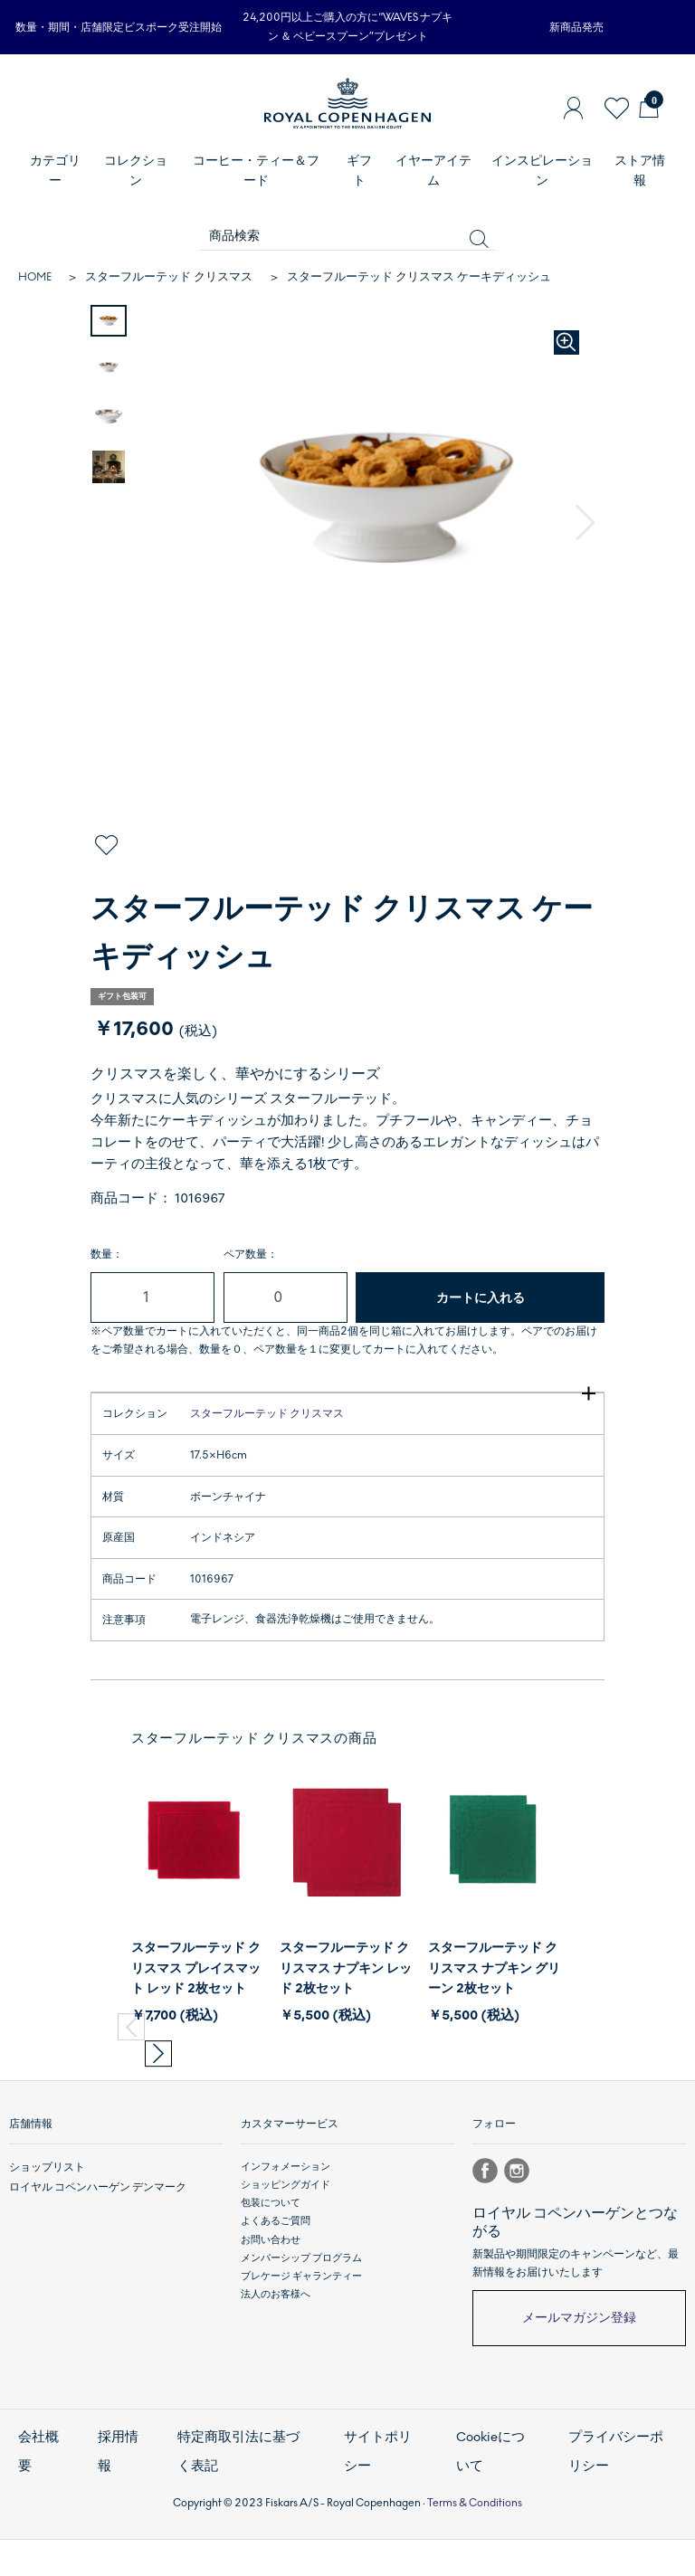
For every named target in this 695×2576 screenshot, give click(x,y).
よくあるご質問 (275, 2277)
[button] (587, 523)
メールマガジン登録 (579, 2373)
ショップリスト (44, 2223)
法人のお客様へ (275, 2350)
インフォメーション (285, 2223)
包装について (270, 2259)
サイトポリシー (378, 2497)
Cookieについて (491, 2497)
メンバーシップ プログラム (301, 2314)
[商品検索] (347, 237)
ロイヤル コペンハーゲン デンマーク (90, 2241)
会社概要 (35, 2497)
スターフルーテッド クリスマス (168, 277)
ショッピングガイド (285, 2241)
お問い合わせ (270, 2295)
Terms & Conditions (474, 2538)
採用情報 (115, 2497)
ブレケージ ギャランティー (301, 2332)
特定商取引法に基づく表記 (242, 2497)
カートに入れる (480, 1298)
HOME (35, 277)
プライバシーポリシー (621, 2497)
